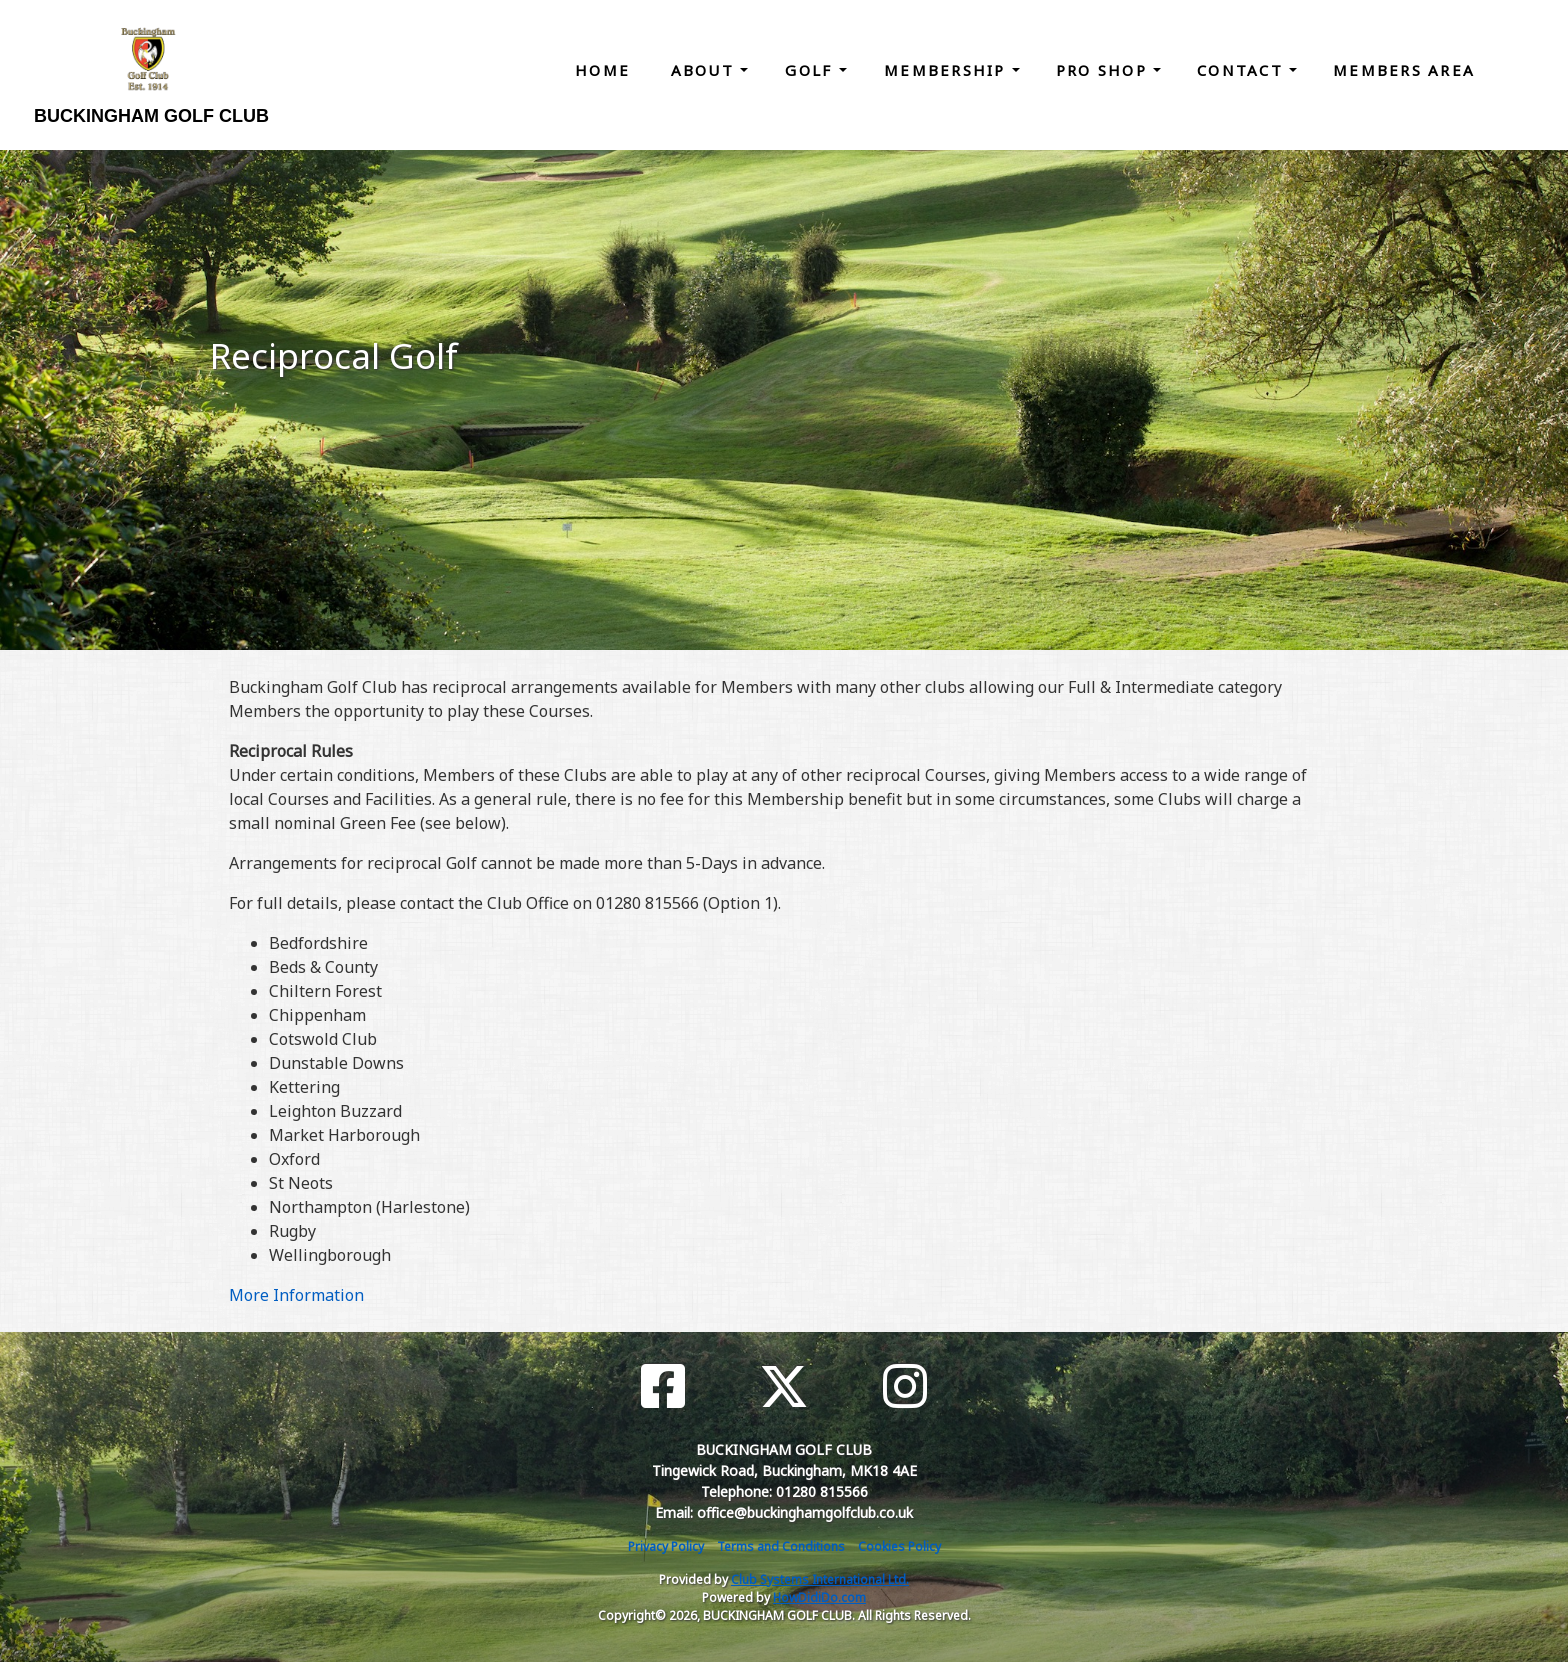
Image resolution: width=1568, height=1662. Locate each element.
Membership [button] (948, 70)
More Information (296, 1295)
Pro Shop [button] (1104, 70)
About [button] (706, 70)
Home (602, 70)
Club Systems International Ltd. (820, 1579)
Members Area (1404, 70)
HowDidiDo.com (819, 1597)
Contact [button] (1243, 70)
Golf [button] (811, 70)
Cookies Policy (899, 1546)
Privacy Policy (666, 1546)
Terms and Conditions (781, 1546)
